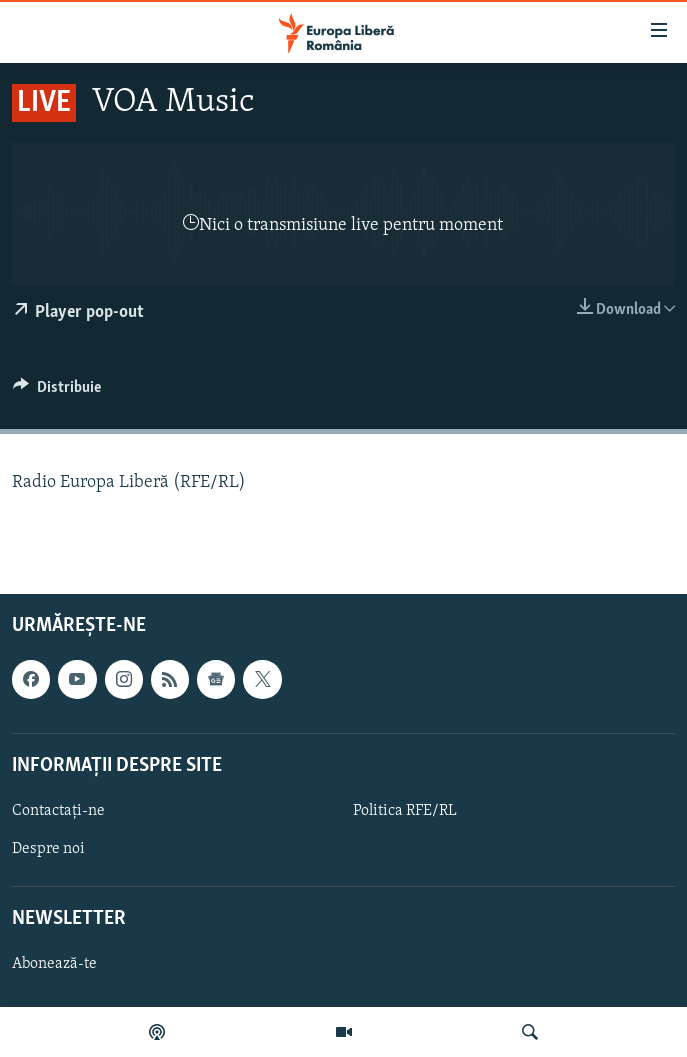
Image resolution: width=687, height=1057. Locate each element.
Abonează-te (54, 964)
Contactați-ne (58, 810)
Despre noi (48, 849)
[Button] (57, 392)
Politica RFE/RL (405, 810)
